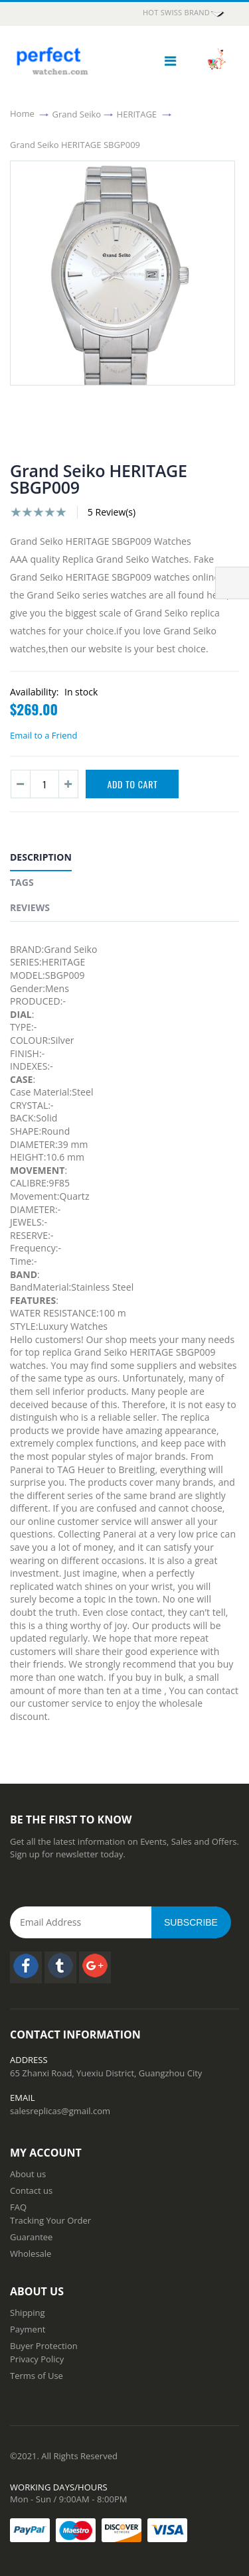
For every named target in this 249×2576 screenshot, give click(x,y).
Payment (28, 2329)
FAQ (18, 2207)
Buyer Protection (44, 2346)
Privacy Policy (37, 2359)
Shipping (27, 2313)
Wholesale (30, 2253)
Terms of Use (36, 2376)
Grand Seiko (77, 113)
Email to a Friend (43, 735)
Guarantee (31, 2237)
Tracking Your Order (50, 2220)
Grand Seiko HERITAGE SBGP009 (75, 144)
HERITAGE (137, 113)
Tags (22, 882)
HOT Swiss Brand (184, 13)
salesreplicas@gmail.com (60, 2111)
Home (22, 113)
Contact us (31, 2190)
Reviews (30, 907)
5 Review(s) (111, 512)
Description (41, 857)
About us (28, 2174)
